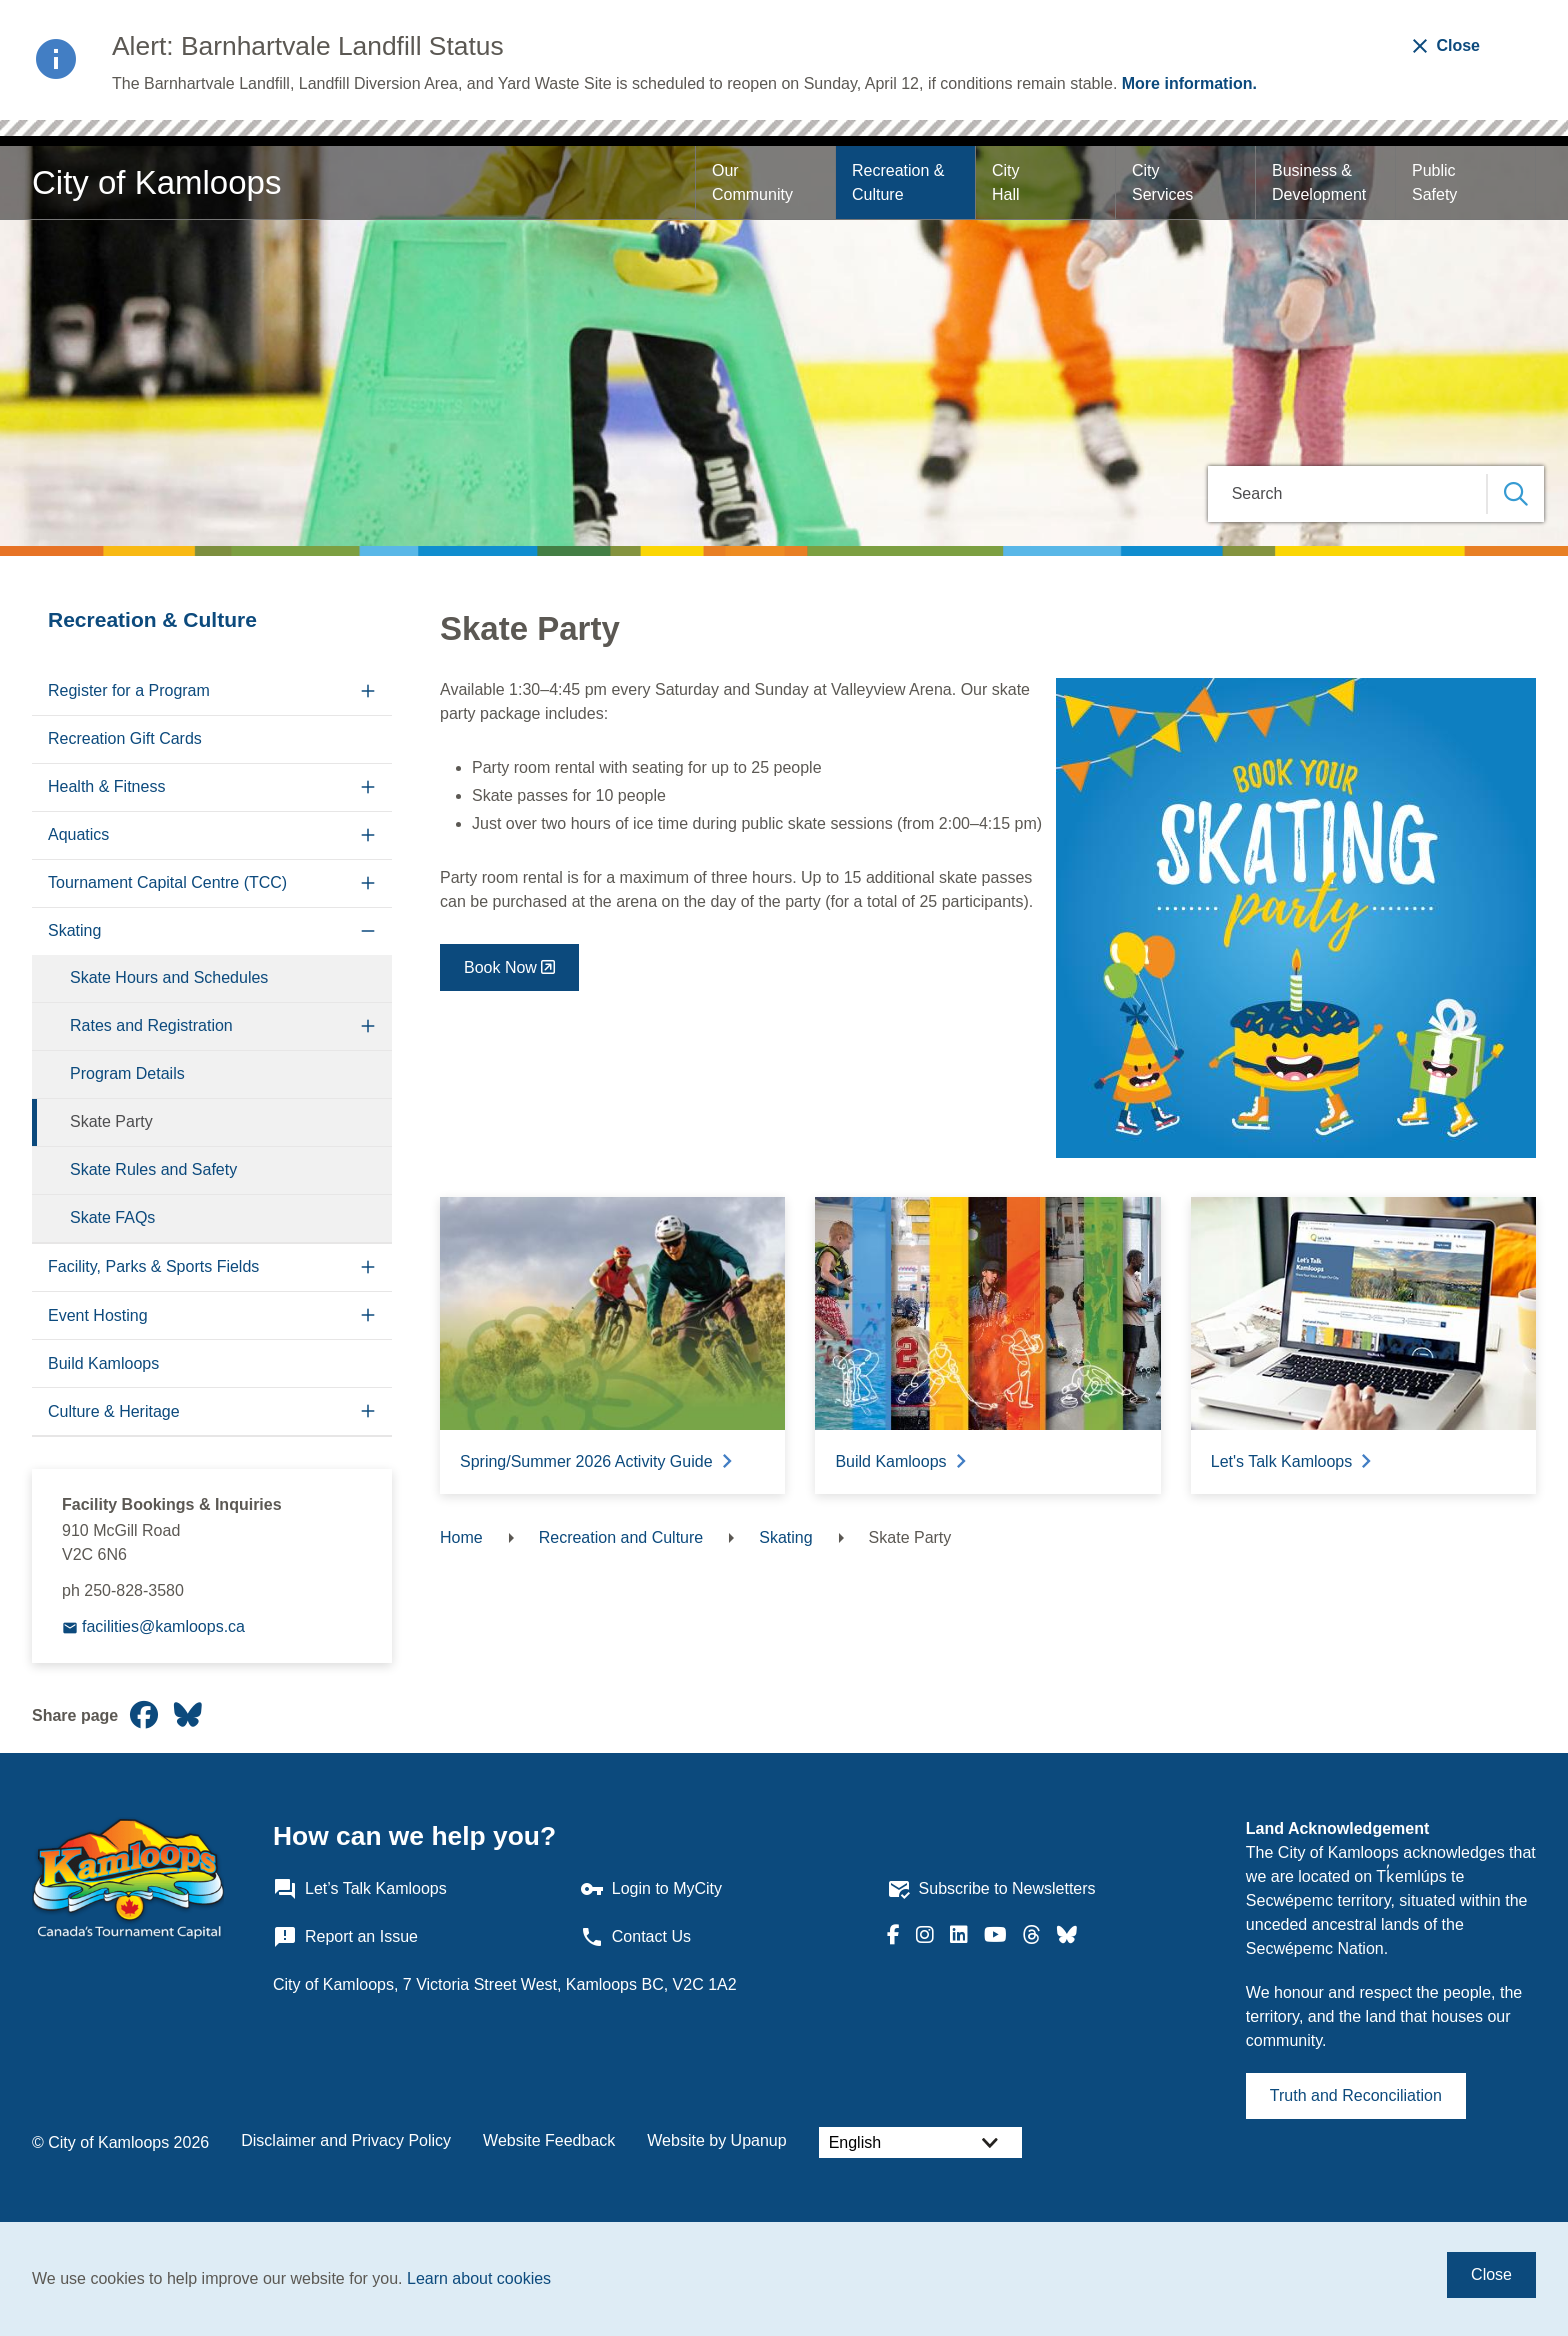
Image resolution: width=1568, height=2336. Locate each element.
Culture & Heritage (114, 1411)
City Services (1162, 182)
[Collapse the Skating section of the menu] (368, 931)
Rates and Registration (151, 1025)
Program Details (127, 1073)
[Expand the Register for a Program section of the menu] (368, 691)
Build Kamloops (103, 1363)
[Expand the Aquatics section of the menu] (368, 835)
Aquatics (78, 834)
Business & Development (1319, 182)
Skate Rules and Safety (153, 1169)
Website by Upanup (716, 2140)
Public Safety (1436, 182)
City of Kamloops (156, 182)
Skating (74, 930)
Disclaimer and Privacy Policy (346, 2140)
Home (461, 1537)
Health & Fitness (106, 786)
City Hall (1008, 182)
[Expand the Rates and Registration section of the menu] (368, 1026)
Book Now (500, 967)
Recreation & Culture (900, 182)
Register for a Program (129, 690)
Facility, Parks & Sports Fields (153, 1266)
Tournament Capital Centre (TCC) (167, 882)
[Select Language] (920, 2142)
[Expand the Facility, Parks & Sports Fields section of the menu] (368, 1267)
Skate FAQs (112, 1217)
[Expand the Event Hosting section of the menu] (368, 1315)
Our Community (752, 182)
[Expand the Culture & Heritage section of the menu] (368, 1411)
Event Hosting (98, 1315)
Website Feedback (549, 2140)
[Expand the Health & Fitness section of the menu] (368, 787)
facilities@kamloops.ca (163, 1626)
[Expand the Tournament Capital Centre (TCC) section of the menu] (368, 883)
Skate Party (111, 1121)
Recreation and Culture (621, 1537)
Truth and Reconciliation (1356, 2095)
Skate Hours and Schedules (169, 977)
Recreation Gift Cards (125, 738)
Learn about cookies (479, 2278)
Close (1491, 2274)
